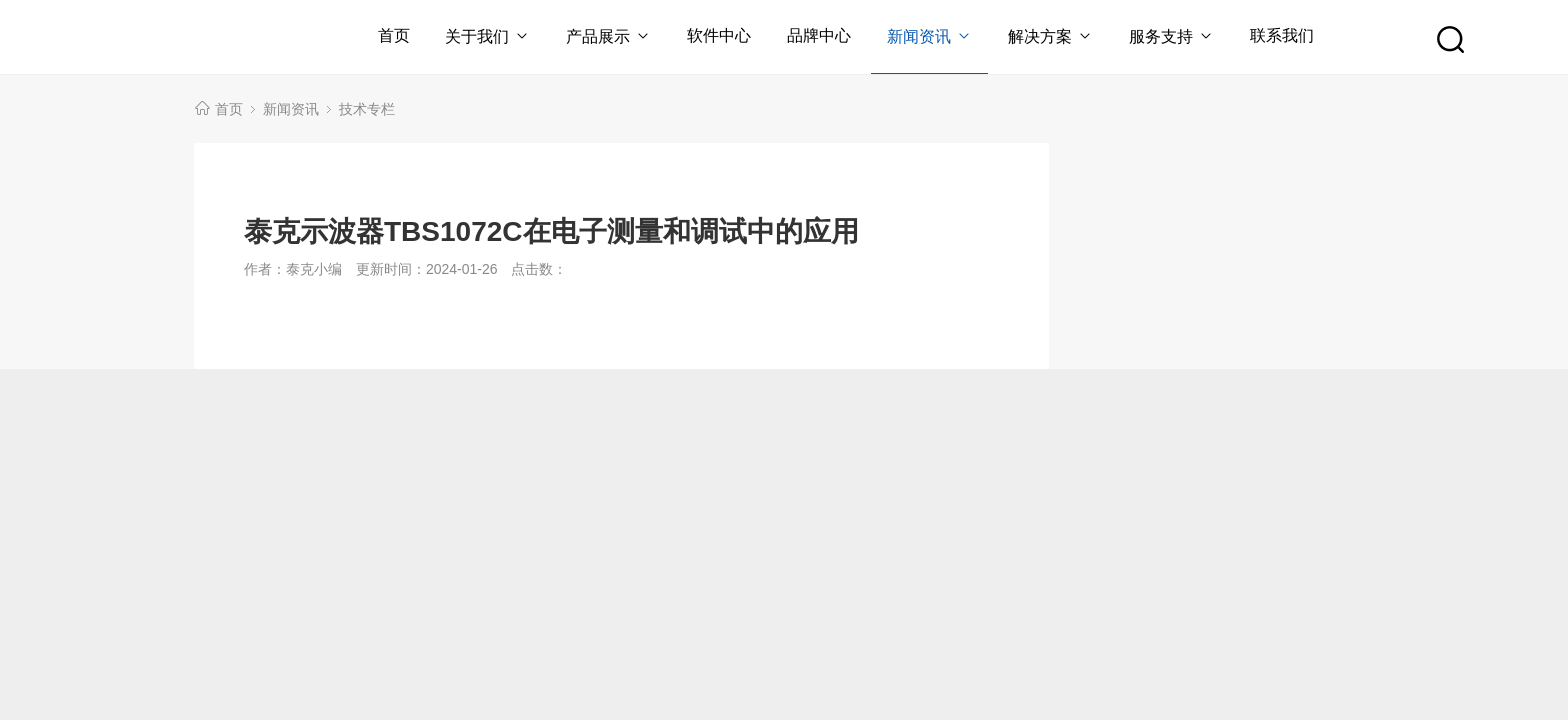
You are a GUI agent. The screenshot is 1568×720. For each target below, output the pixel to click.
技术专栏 (367, 109)
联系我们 (1282, 35)
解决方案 (1050, 36)
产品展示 (608, 36)
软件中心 (719, 35)
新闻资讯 (929, 36)
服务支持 (1171, 36)
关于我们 (487, 36)
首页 (394, 35)
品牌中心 (819, 35)
